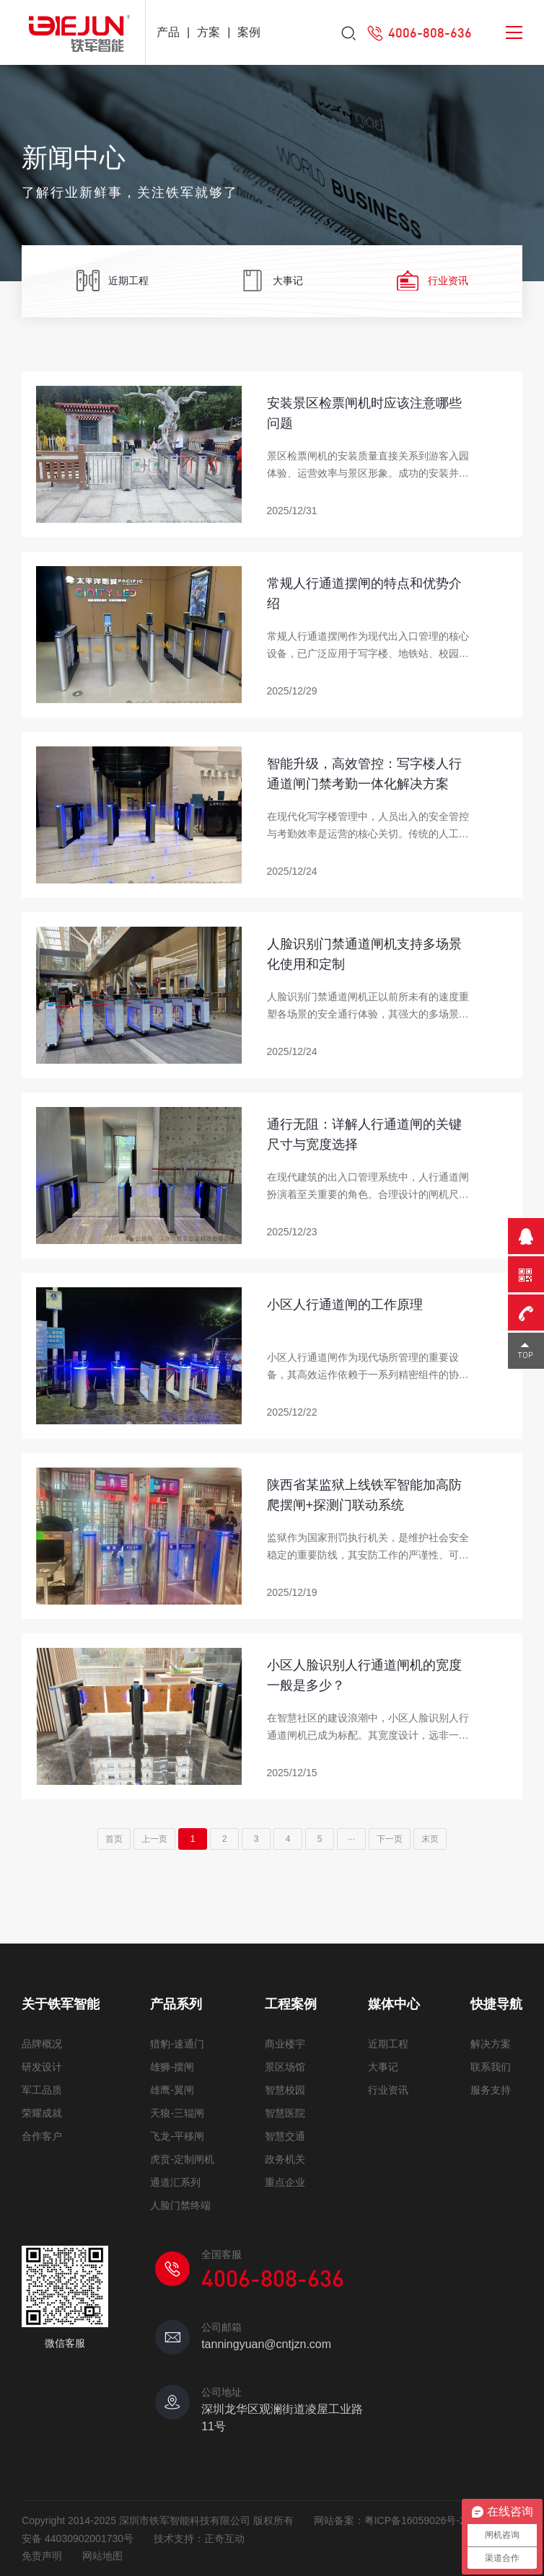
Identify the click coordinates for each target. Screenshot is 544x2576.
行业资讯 (431, 282)
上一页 (154, 1839)
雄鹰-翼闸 (172, 2090)
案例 (248, 32)
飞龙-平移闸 (177, 2136)
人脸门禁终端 (180, 2205)
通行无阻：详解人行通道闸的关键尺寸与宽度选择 (364, 1134)
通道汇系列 (175, 2182)
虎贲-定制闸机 (182, 2159)
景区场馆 (285, 2067)
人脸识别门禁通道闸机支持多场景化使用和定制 (364, 954)
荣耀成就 (42, 2113)
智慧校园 (285, 2090)
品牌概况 (42, 2044)
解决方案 (490, 2044)
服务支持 (490, 2090)
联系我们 (490, 2067)
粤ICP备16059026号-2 (414, 2520)
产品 (168, 32)
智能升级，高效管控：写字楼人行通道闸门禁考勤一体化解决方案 (364, 774)
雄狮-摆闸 (172, 2067)
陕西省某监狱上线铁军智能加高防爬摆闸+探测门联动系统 (364, 1495)
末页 (430, 1839)
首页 (114, 1839)
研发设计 (42, 2067)
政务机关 (285, 2159)
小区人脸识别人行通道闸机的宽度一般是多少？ (364, 1675)
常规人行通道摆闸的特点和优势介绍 (364, 593)
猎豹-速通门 (177, 2044)
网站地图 (102, 2556)
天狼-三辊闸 (177, 2113)
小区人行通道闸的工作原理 (345, 1304)
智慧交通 (285, 2136)
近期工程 (112, 282)
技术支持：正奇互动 (199, 2538)
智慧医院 (285, 2113)
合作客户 (42, 2136)
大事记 (271, 282)
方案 (208, 32)
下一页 (390, 1839)
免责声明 (42, 2556)
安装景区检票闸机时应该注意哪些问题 (364, 413)
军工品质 (42, 2090)
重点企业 (285, 2182)
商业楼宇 (285, 2044)
